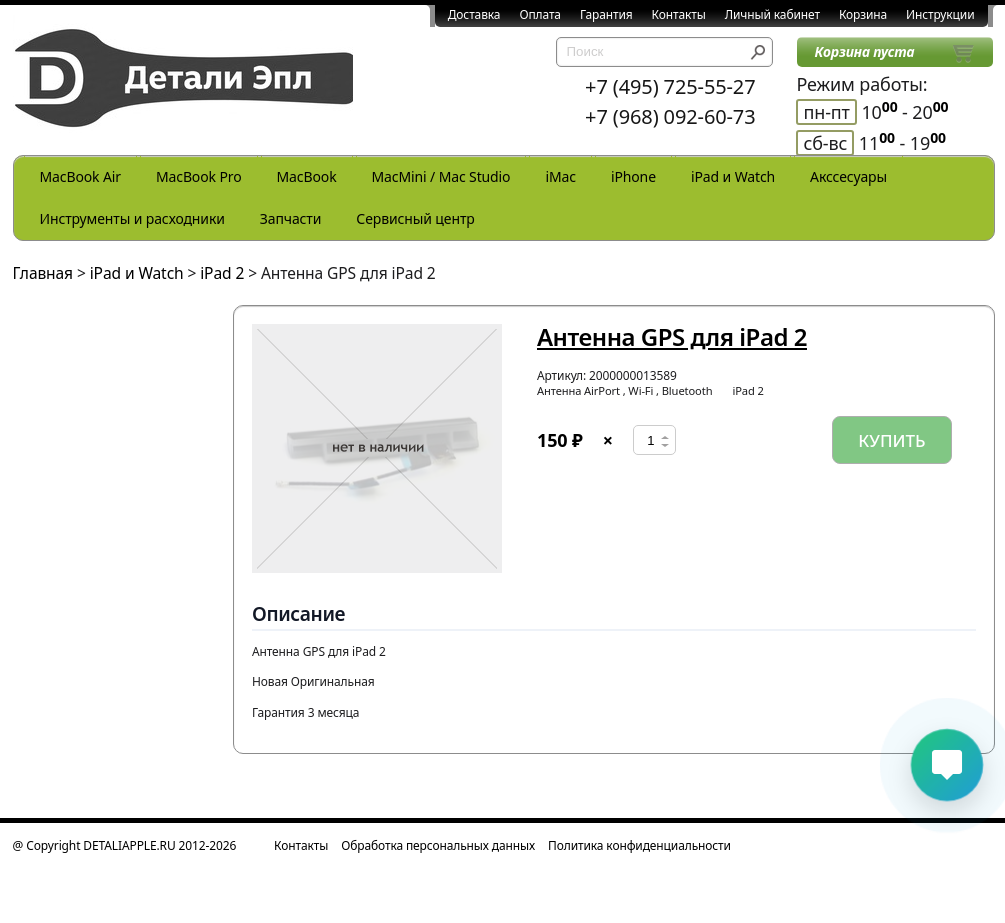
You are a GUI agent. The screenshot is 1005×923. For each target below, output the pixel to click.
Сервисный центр (415, 218)
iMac (560, 176)
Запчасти (291, 218)
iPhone (633, 176)
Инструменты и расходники (132, 218)
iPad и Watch (733, 176)
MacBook (307, 176)
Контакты (679, 14)
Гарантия (606, 14)
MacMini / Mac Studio (441, 176)
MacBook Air (80, 176)
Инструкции (940, 14)
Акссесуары (848, 176)
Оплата (540, 14)
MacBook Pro (199, 176)
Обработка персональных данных (438, 845)
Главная (43, 273)
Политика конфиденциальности (639, 845)
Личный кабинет (772, 14)
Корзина (863, 14)
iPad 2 (222, 273)
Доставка (474, 14)
